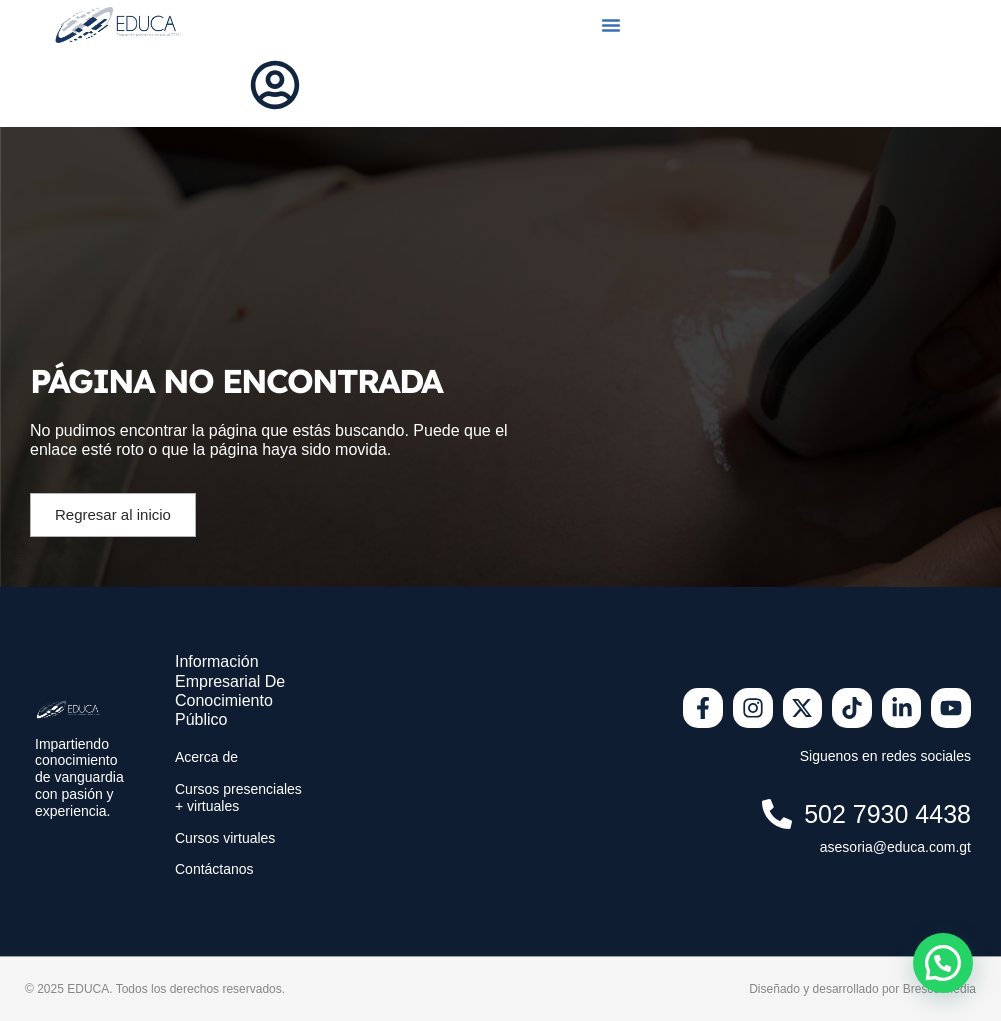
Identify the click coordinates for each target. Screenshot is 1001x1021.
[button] (611, 25)
